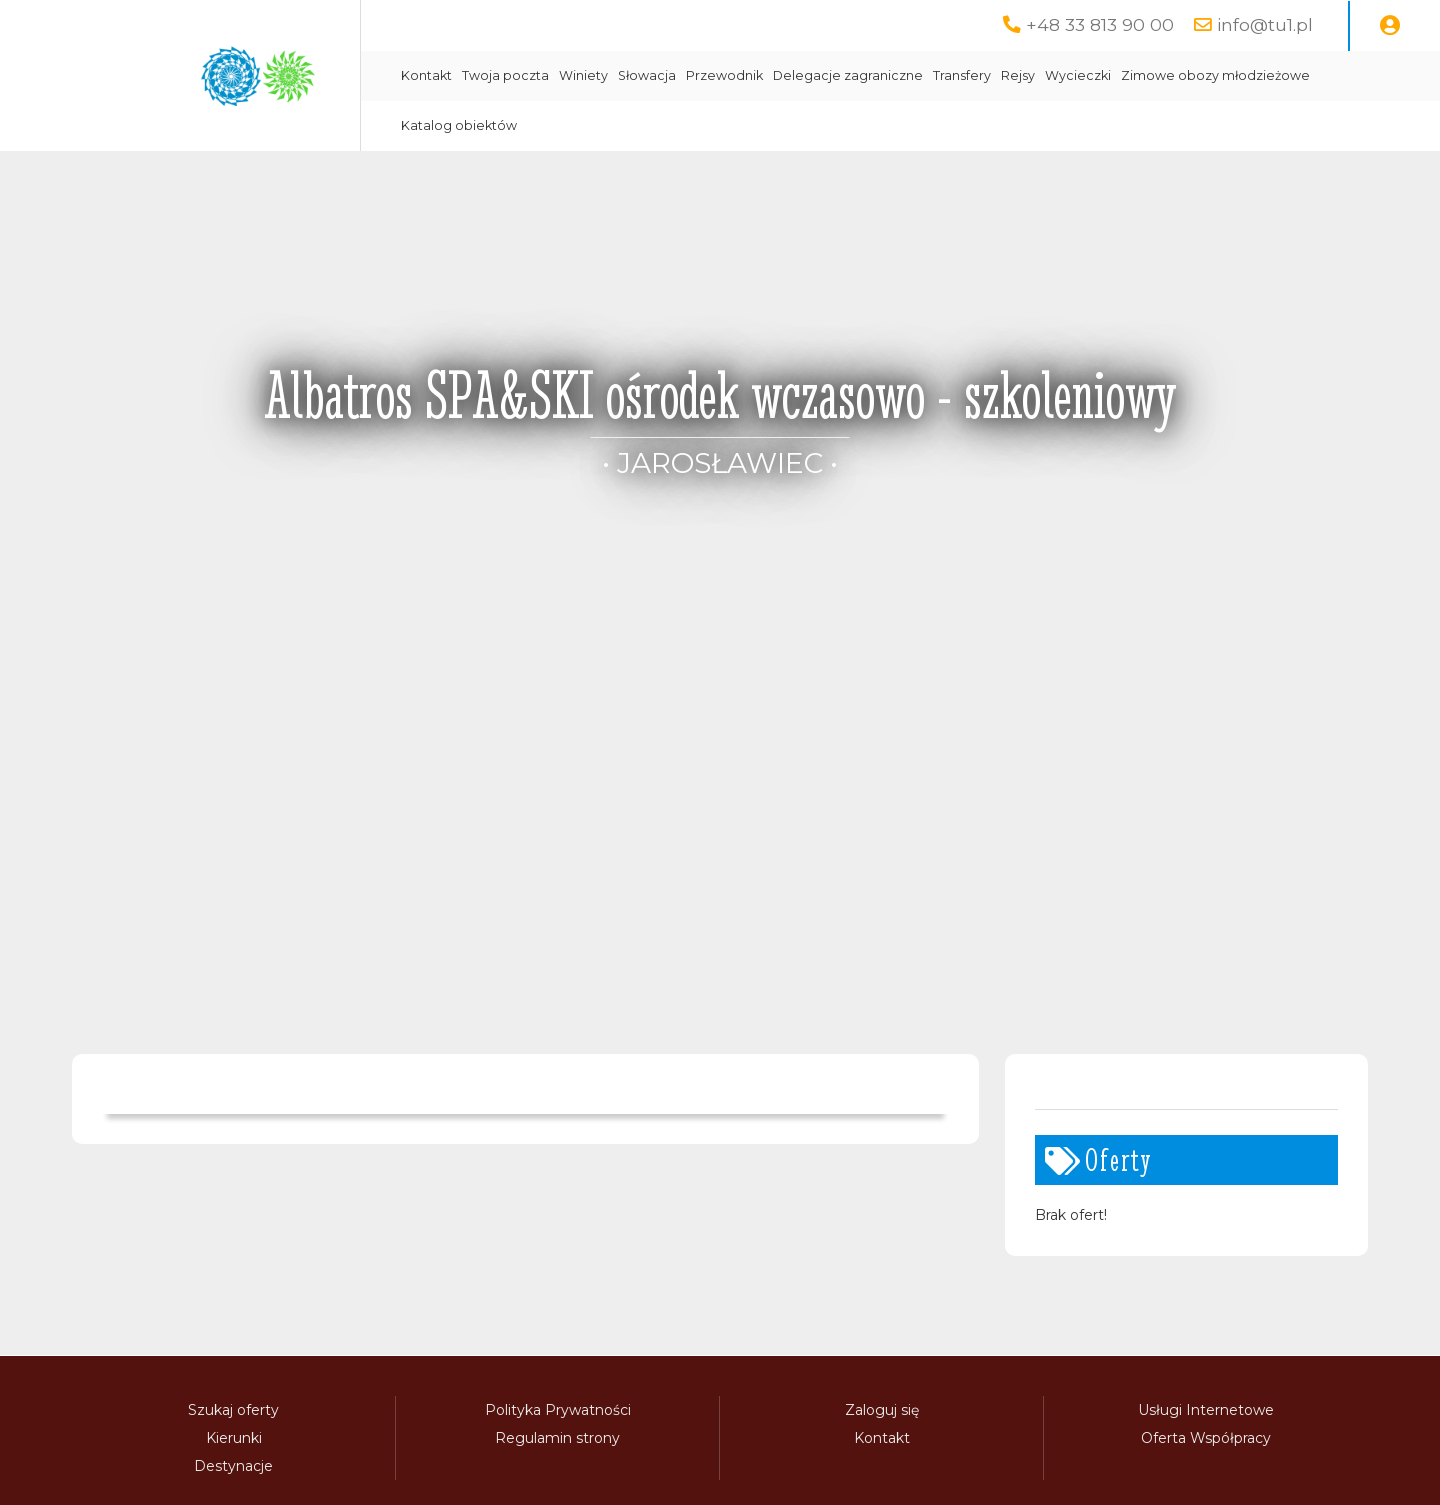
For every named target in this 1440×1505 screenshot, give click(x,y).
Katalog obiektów (459, 125)
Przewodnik (724, 75)
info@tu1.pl (1265, 24)
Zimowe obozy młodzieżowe (1215, 75)
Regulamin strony (557, 1438)
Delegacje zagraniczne (848, 75)
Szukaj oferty (233, 1410)
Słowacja (647, 75)
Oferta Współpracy (1206, 1438)
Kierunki (234, 1438)
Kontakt (426, 75)
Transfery (962, 75)
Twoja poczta (505, 75)
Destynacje (233, 1466)
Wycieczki (1078, 75)
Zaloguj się (882, 1410)
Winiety (583, 75)
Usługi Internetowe (1206, 1410)
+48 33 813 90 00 (1100, 24)
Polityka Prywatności (558, 1410)
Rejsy (1018, 75)
